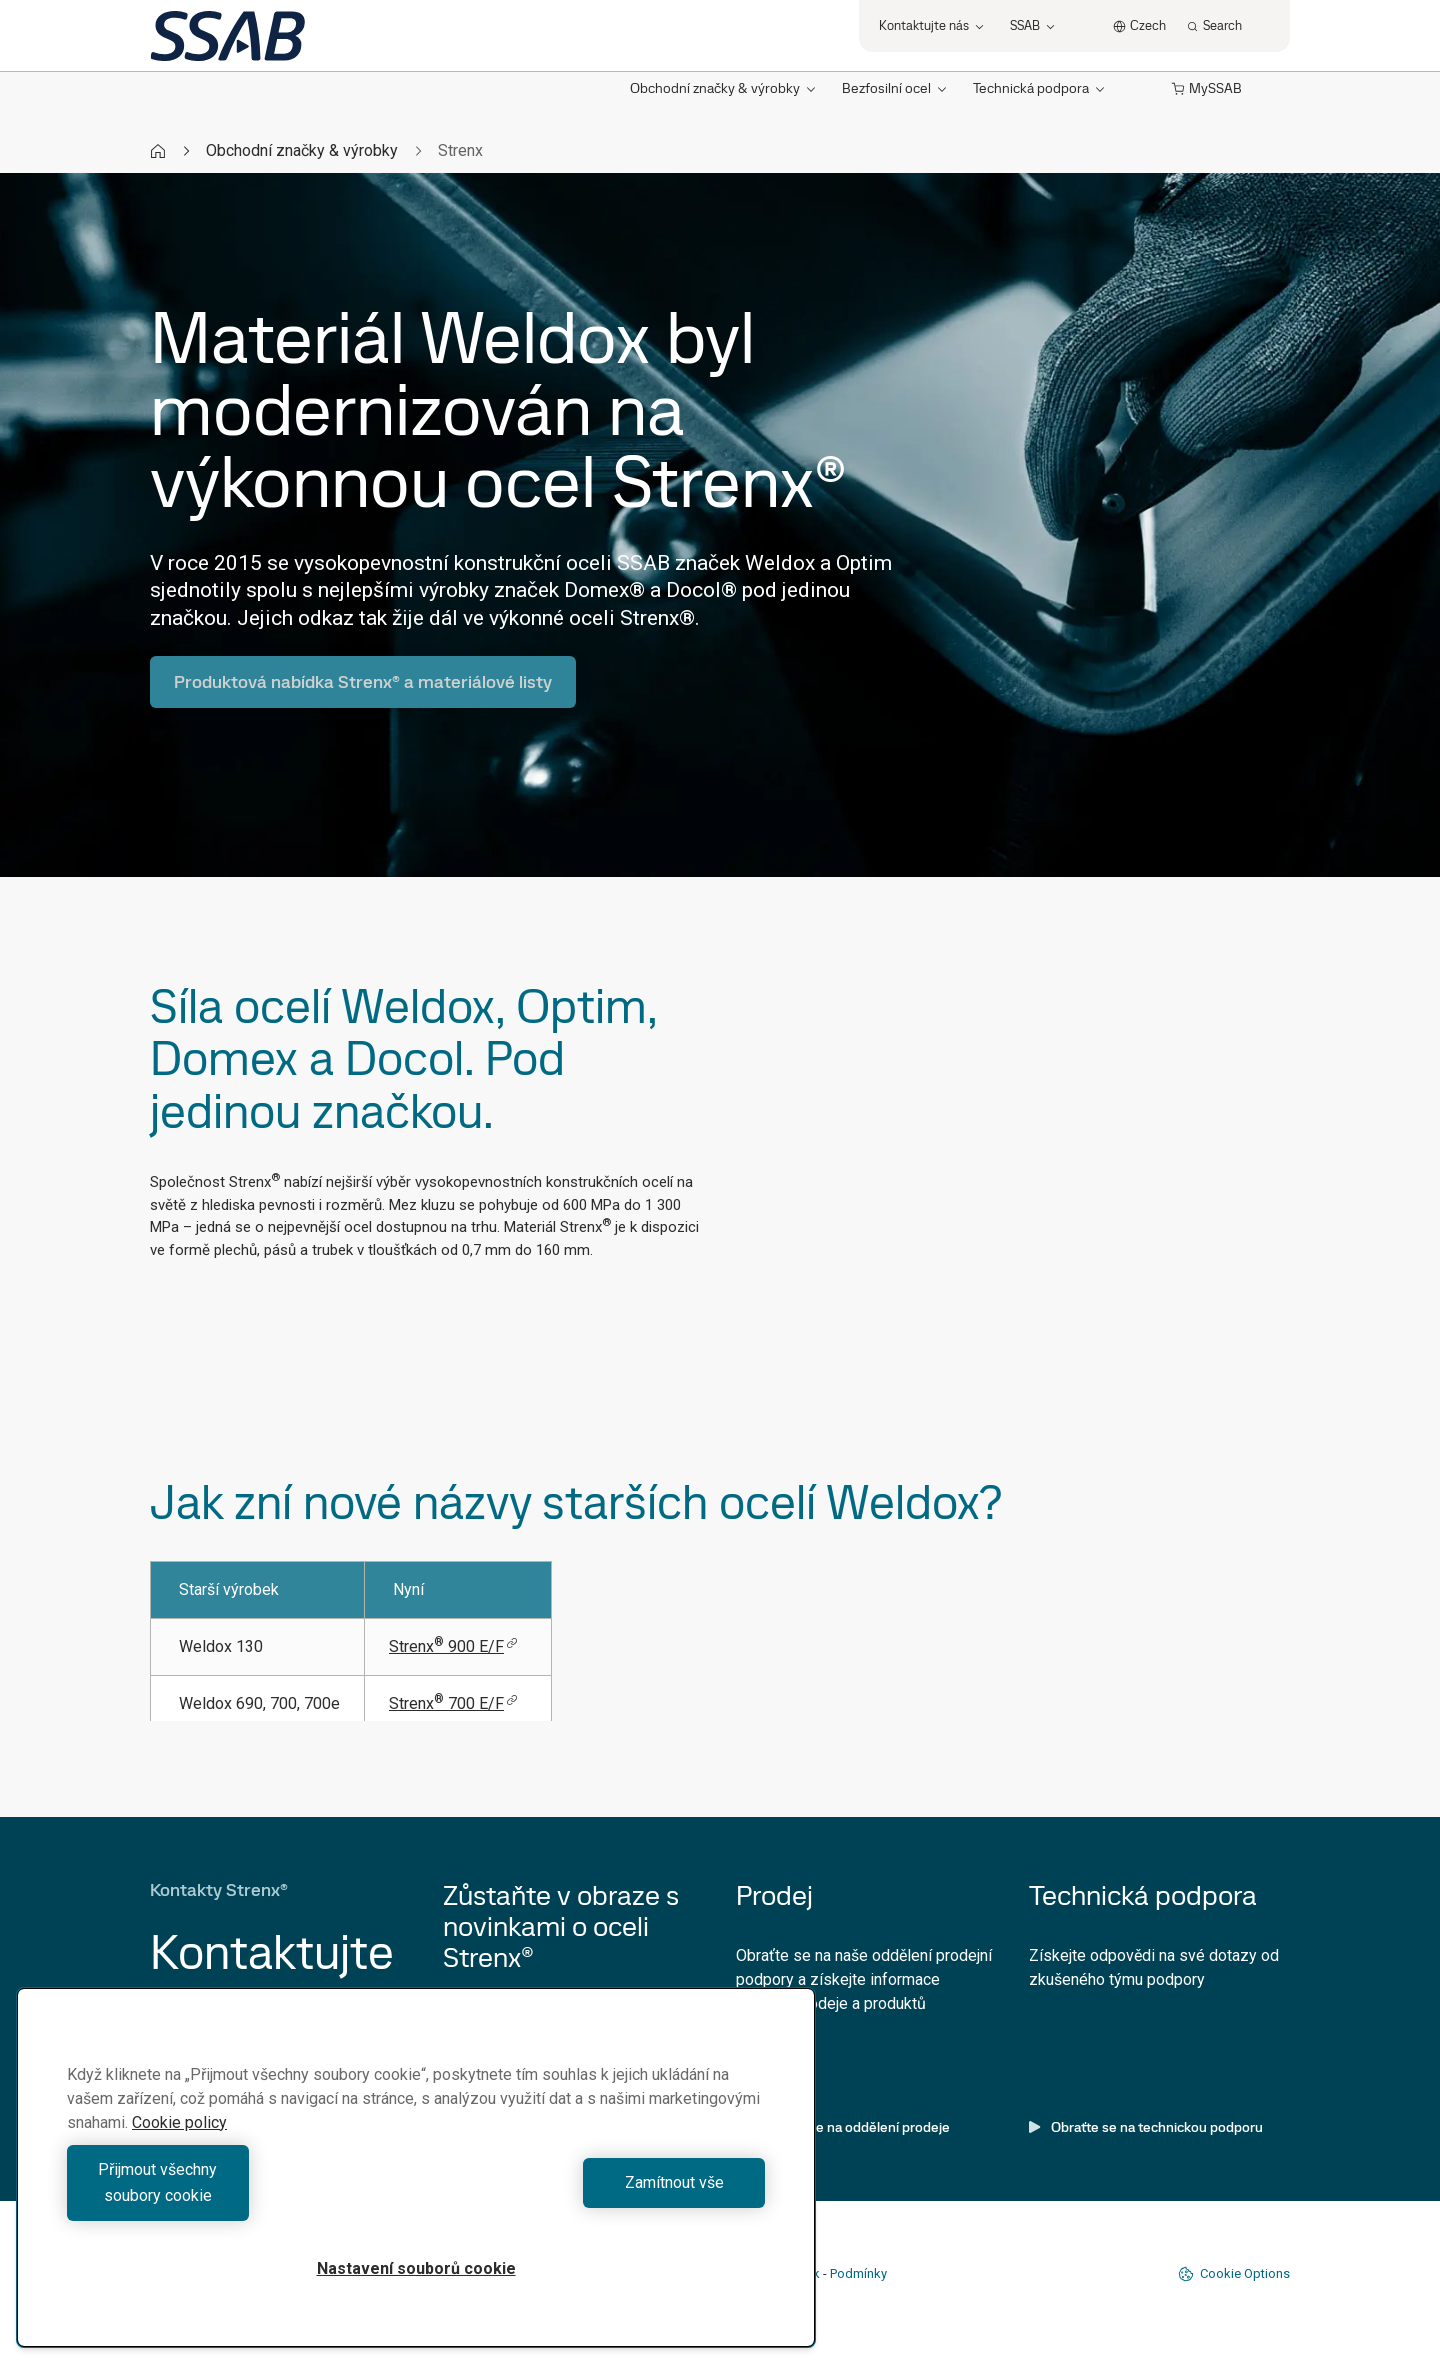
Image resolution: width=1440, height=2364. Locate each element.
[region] (416, 2180)
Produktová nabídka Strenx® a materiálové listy (363, 681)
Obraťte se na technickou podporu (1146, 2127)
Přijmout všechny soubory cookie (236, 2195)
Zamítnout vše (595, 2195)
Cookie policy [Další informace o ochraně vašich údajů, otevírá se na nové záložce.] (179, 2148)
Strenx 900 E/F (453, 1646)
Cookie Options (1234, 2274)
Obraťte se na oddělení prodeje (843, 2127)
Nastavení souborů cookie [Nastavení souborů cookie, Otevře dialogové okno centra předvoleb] (416, 2268)
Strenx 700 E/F (453, 1703)
